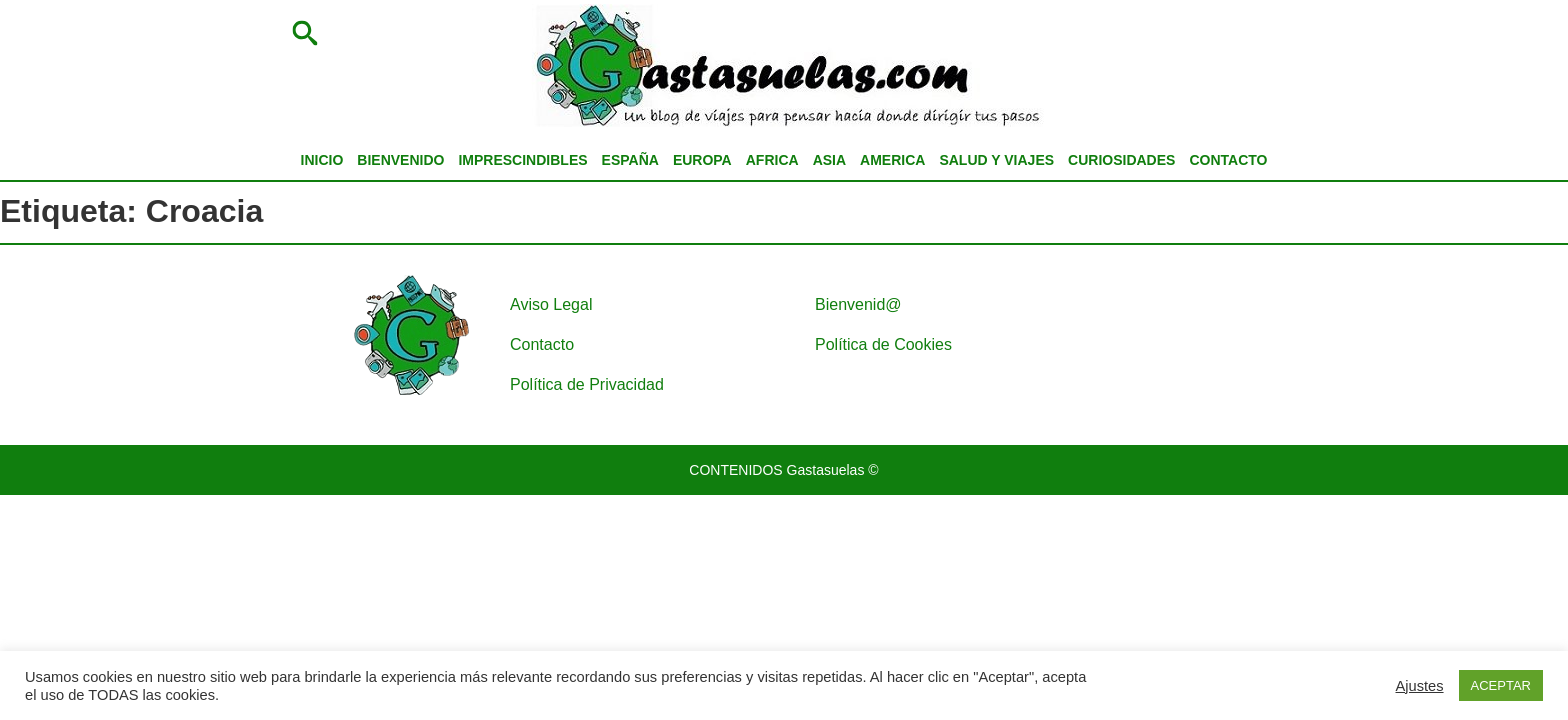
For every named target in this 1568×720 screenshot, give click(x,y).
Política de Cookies (883, 344)
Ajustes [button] (1420, 686)
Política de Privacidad (587, 384)
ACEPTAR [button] (1501, 685)
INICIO (322, 160)
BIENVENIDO (400, 160)
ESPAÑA (630, 160)
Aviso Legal (551, 304)
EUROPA (702, 160)
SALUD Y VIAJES (996, 160)
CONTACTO (1228, 160)
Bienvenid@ (858, 304)
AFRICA (772, 160)
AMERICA (892, 160)
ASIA (829, 160)
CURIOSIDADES (1121, 160)
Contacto (542, 344)
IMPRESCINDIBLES (522, 160)
